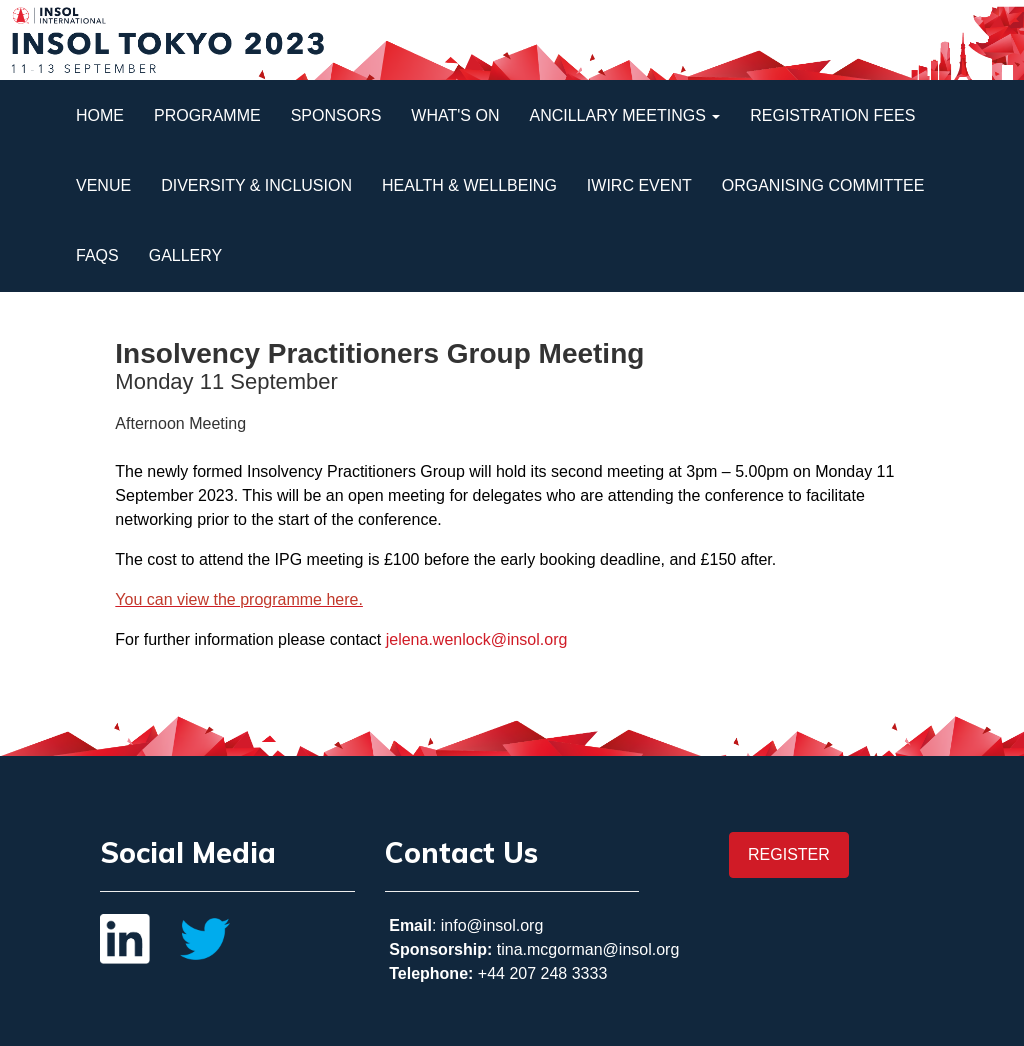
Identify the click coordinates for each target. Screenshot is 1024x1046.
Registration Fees (832, 115)
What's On (455, 115)
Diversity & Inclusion (256, 185)
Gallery (186, 255)
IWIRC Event (639, 185)
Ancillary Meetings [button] (624, 115)
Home (100, 115)
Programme (207, 115)
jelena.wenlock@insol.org (477, 639)
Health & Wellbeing (469, 185)
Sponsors (336, 115)
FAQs (97, 255)
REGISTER (789, 854)
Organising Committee (823, 185)
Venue (103, 185)
